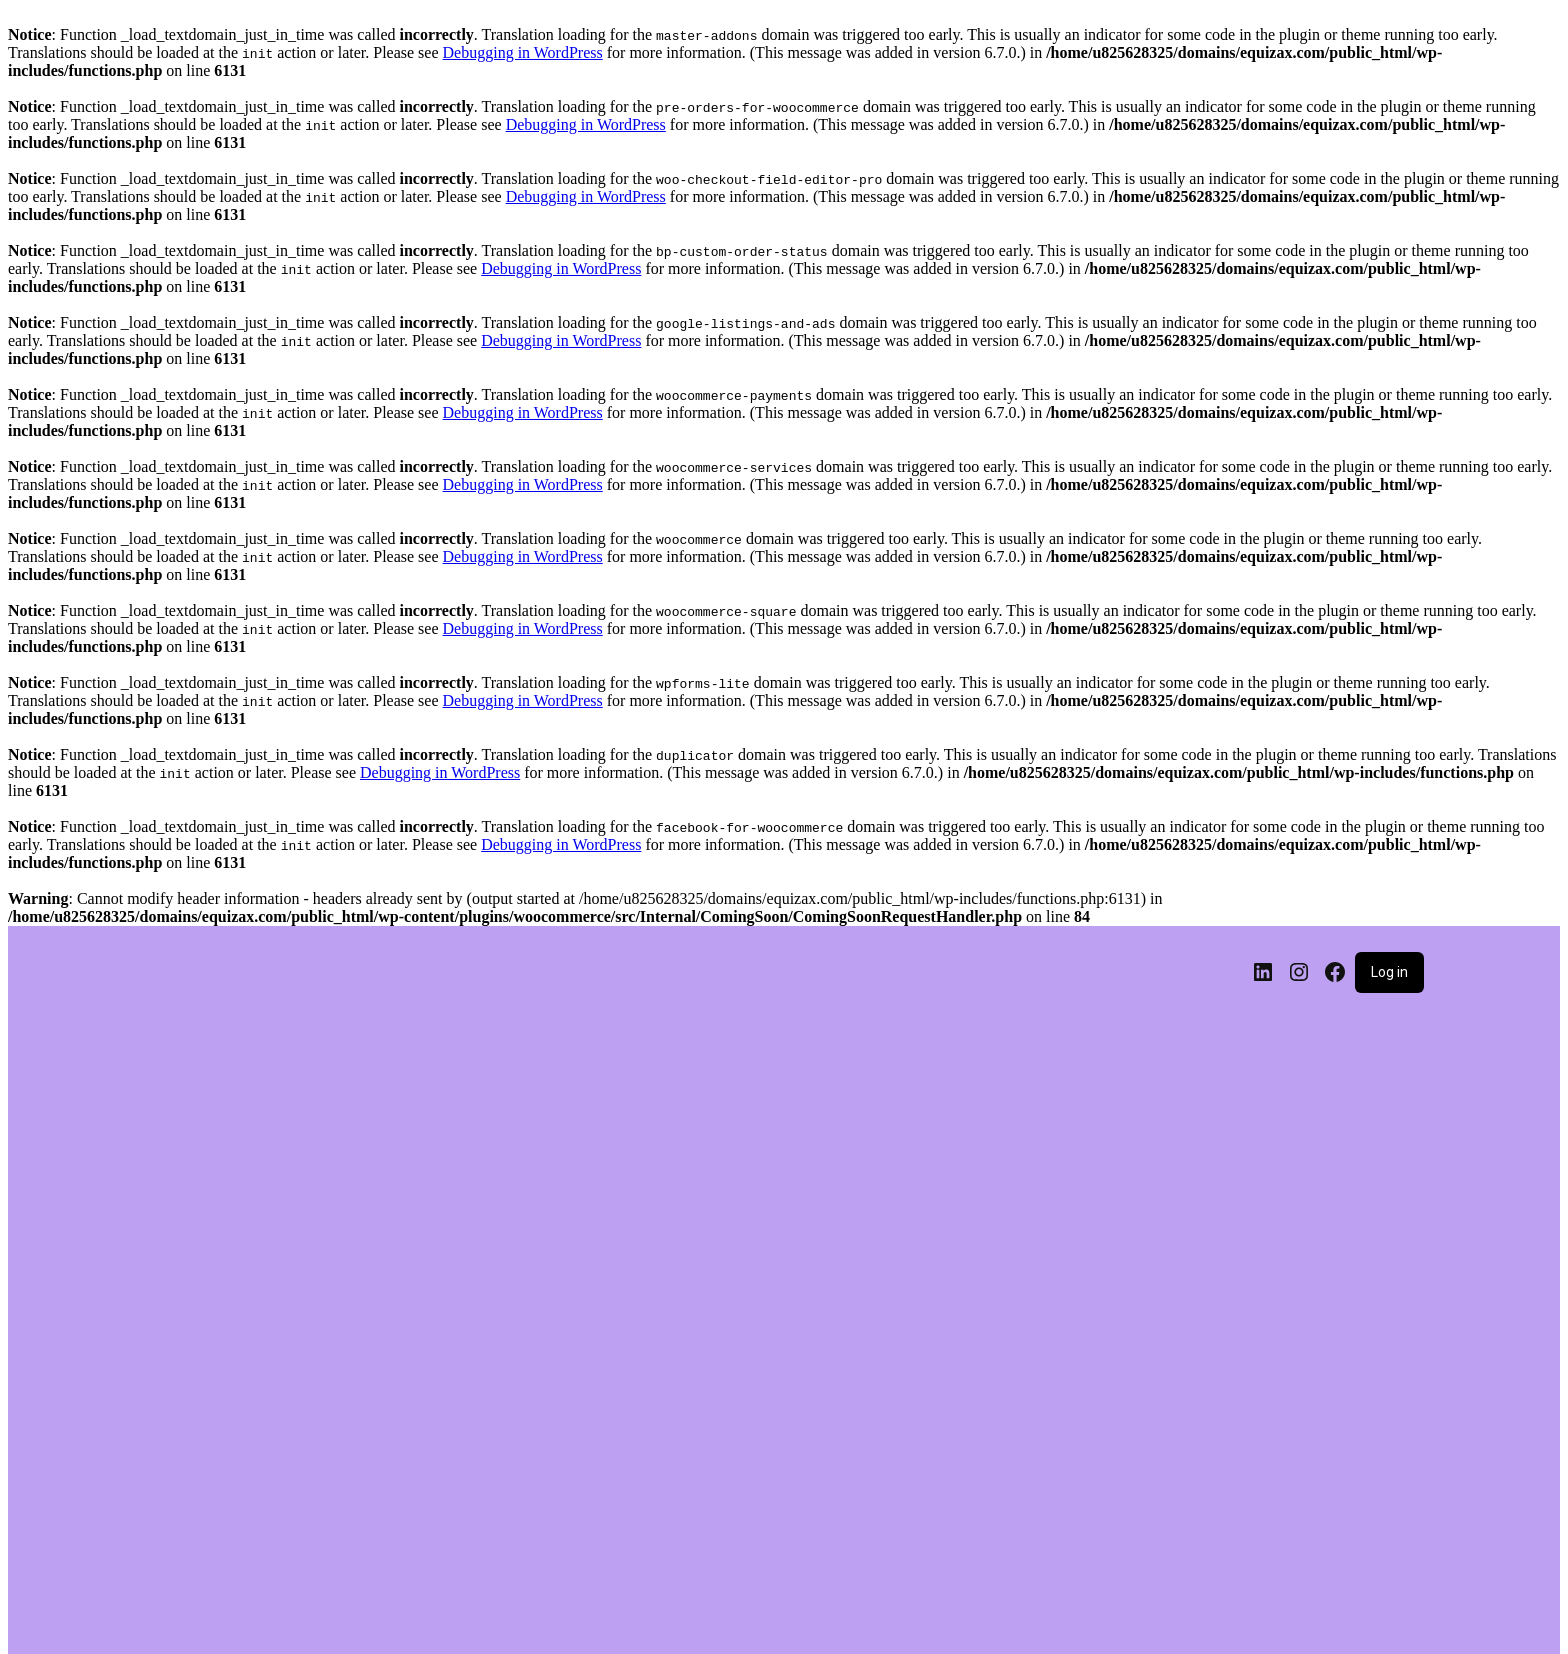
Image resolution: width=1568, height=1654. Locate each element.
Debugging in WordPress (523, 52)
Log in (1389, 972)
